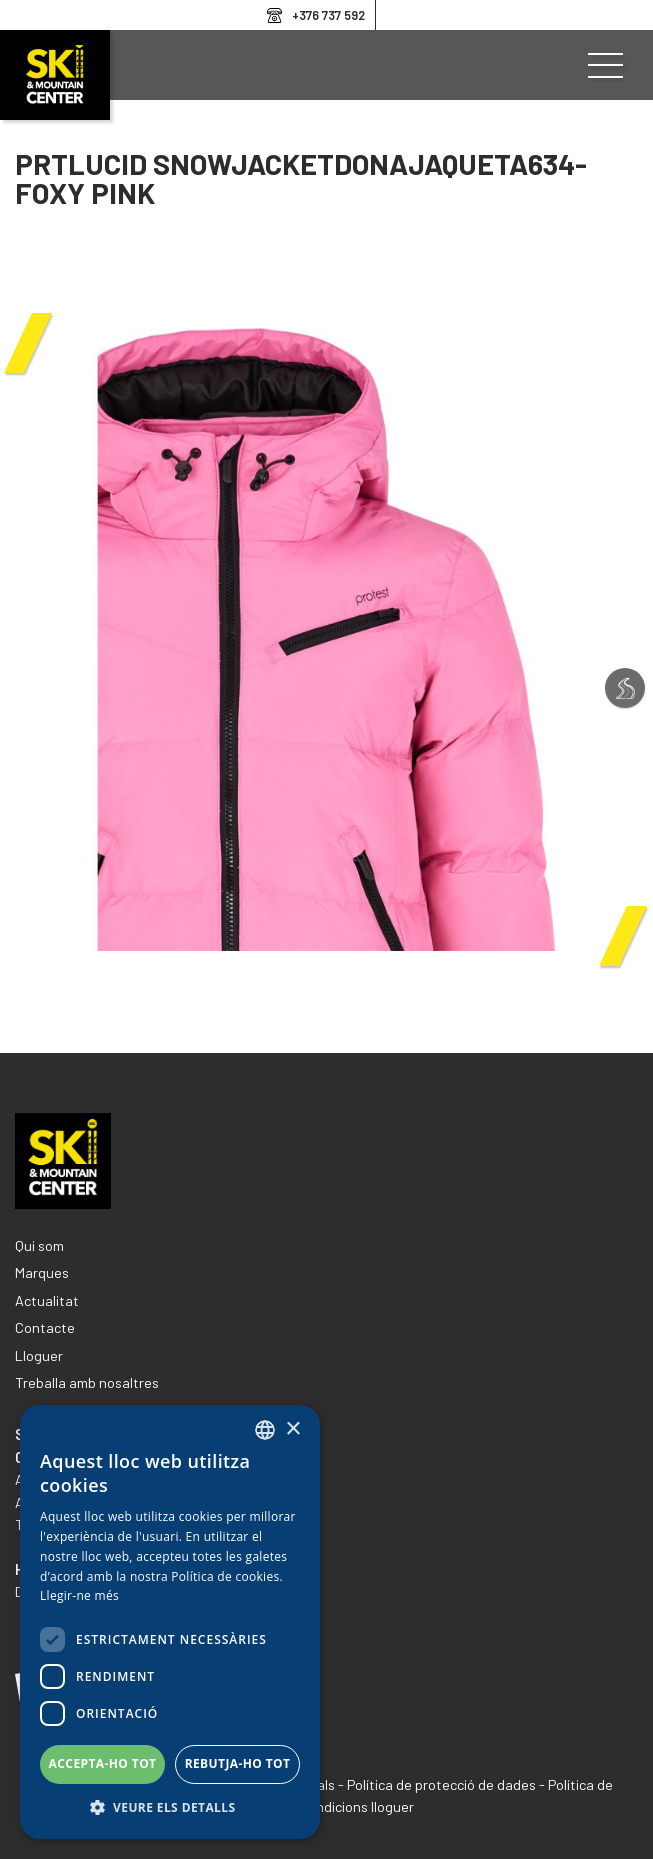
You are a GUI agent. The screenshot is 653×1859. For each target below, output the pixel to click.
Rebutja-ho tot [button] (238, 1763)
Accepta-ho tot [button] (103, 1763)
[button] (170, 1808)
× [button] (292, 1429)
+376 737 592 (328, 15)
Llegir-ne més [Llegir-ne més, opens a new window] (79, 1595)
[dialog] (170, 1622)
